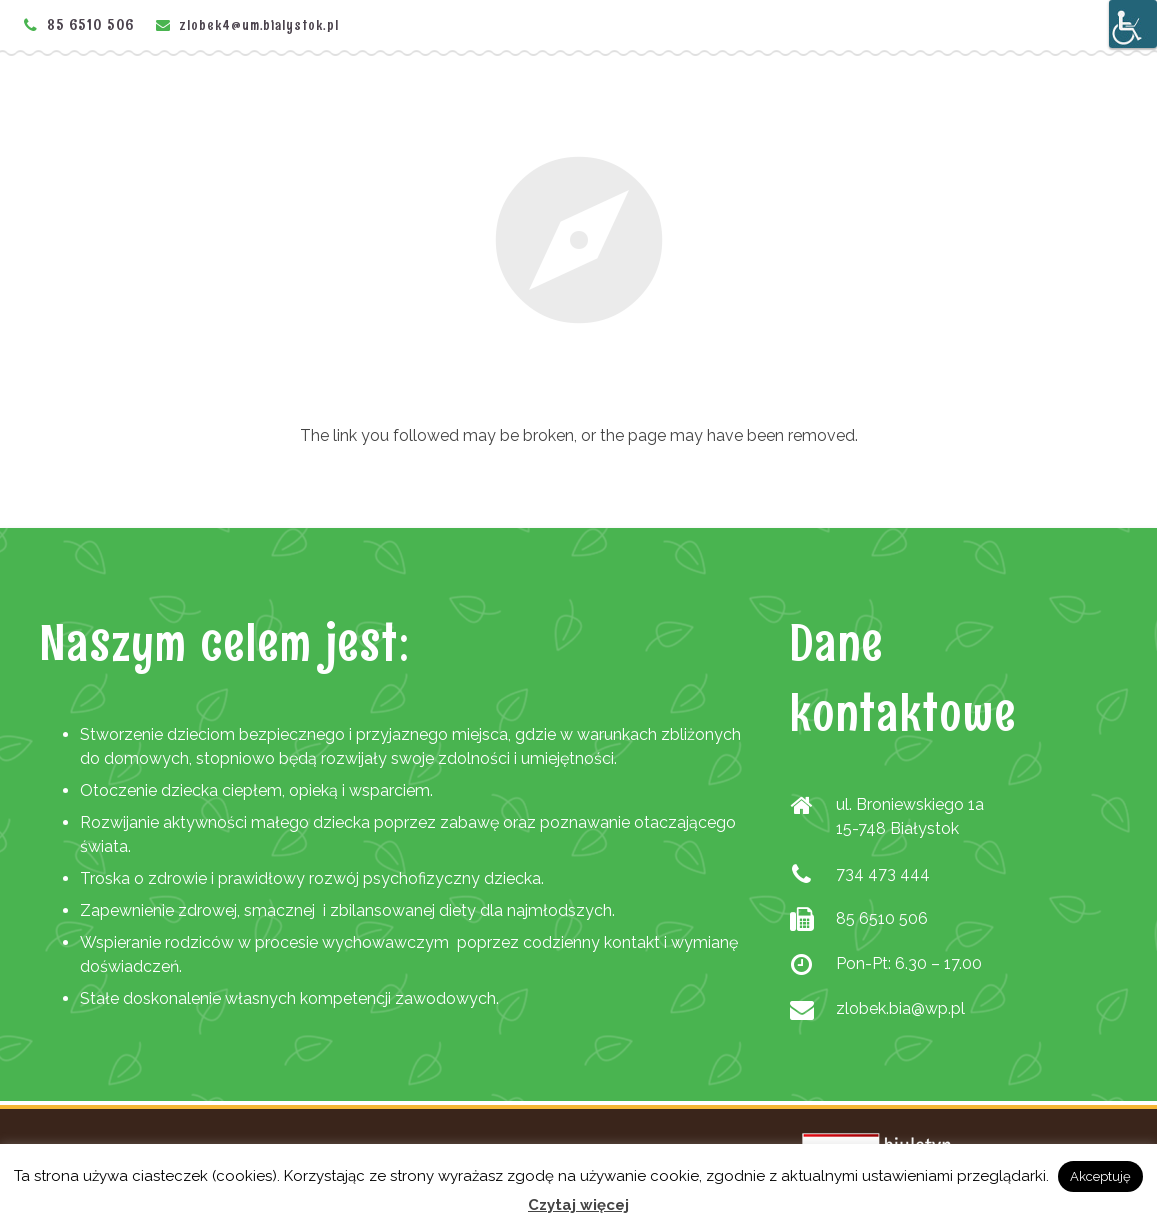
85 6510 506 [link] (90, 24)
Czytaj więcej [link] (578, 1205)
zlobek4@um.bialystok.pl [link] (259, 25)
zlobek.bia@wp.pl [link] (900, 1008)
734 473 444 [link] (883, 873)
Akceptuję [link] (1100, 1176)
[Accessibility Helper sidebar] (1133, 24)
